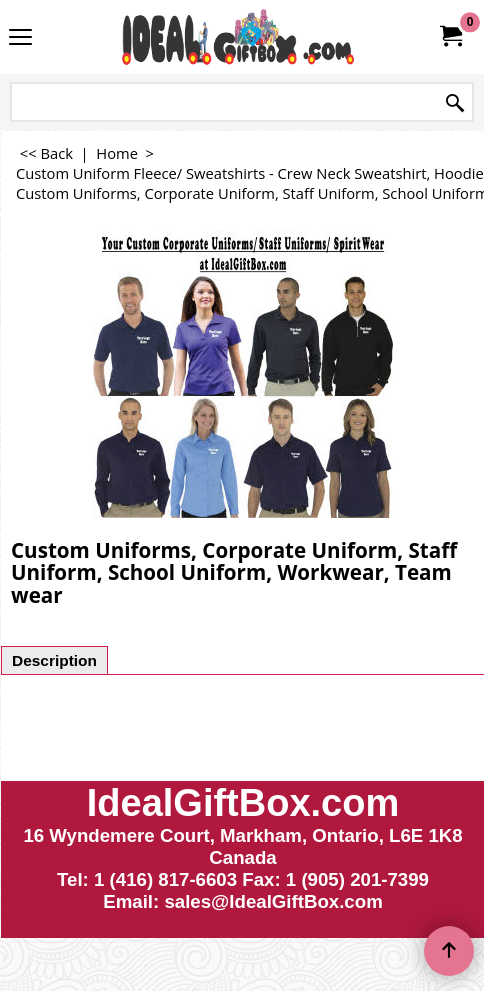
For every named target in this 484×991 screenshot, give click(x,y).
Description (54, 660)
